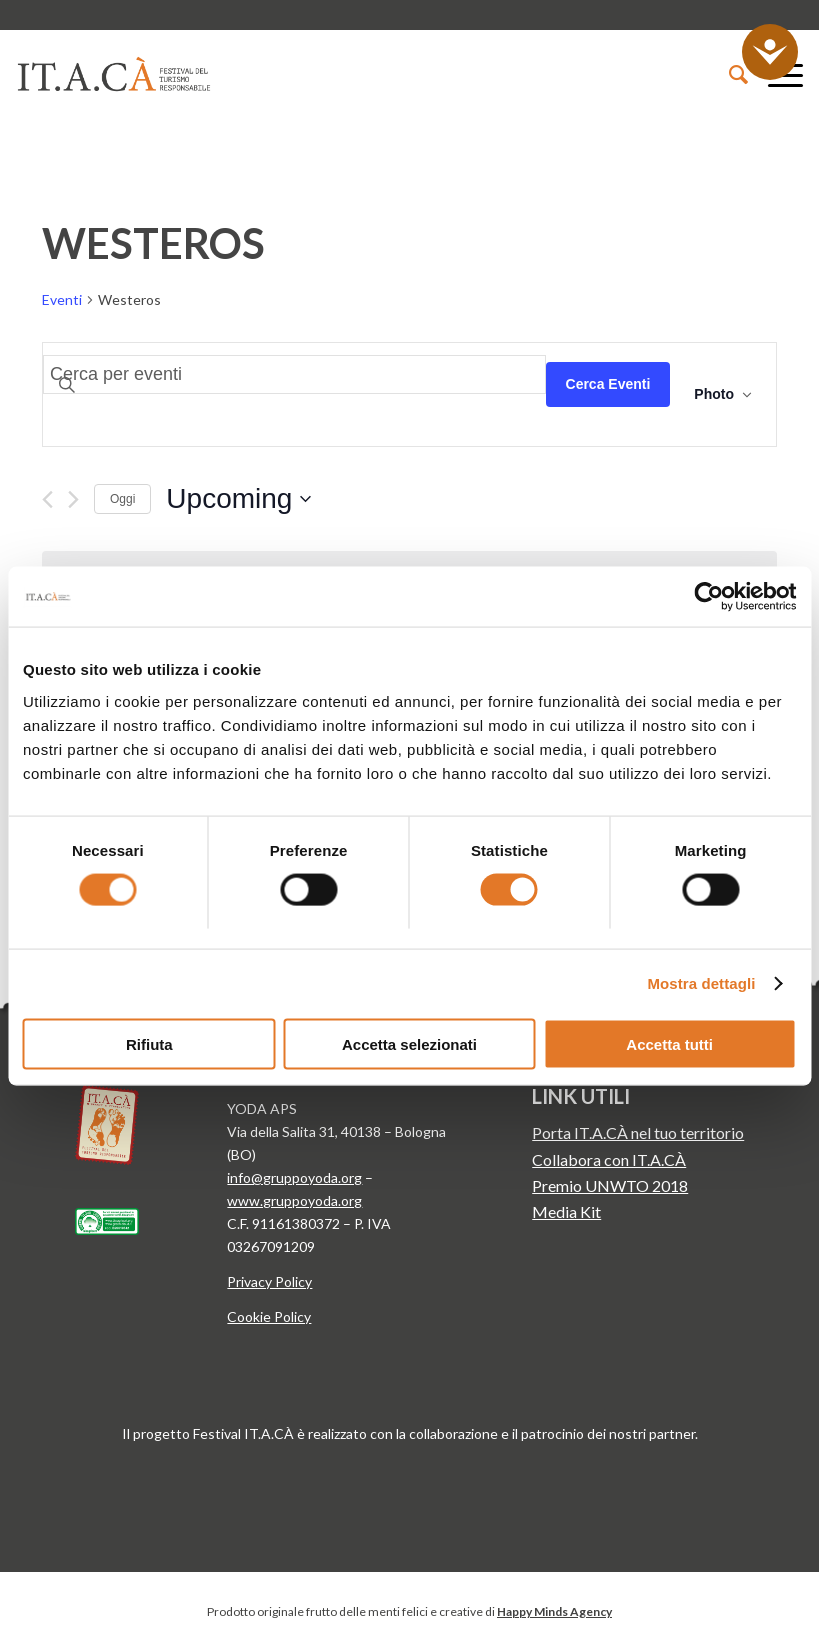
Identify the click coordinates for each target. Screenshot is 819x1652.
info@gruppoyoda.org (294, 1177)
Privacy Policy (269, 1281)
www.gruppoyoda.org (294, 1200)
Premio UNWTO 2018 (610, 1185)
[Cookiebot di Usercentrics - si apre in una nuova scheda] (708, 597)
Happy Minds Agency (554, 1611)
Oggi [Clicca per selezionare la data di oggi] (122, 499)
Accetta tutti (669, 1043)
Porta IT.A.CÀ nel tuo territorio (638, 1132)
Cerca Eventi (608, 384)
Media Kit (566, 1211)
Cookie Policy (269, 1316)
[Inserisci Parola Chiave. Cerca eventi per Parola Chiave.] (294, 374)
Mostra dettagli (701, 983)
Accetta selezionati (409, 1043)
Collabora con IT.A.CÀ (609, 1159)
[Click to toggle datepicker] (238, 499)
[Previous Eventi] (47, 499)
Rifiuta (149, 1043)
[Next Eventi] (73, 499)
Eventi (62, 299)
